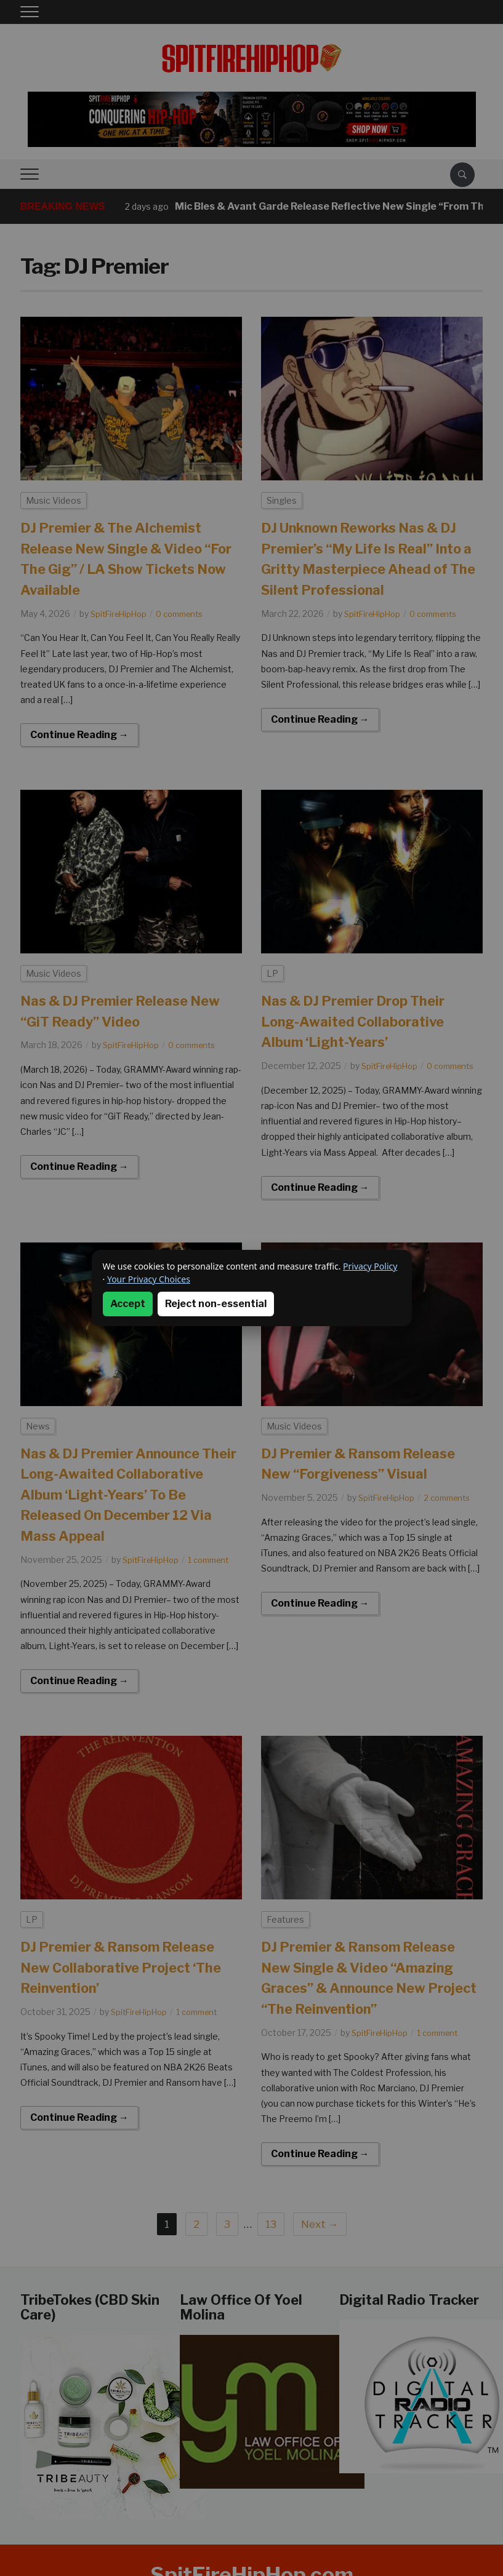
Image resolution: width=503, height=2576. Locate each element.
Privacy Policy (370, 1266)
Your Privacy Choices (148, 1279)
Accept (127, 1304)
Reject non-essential (216, 1304)
